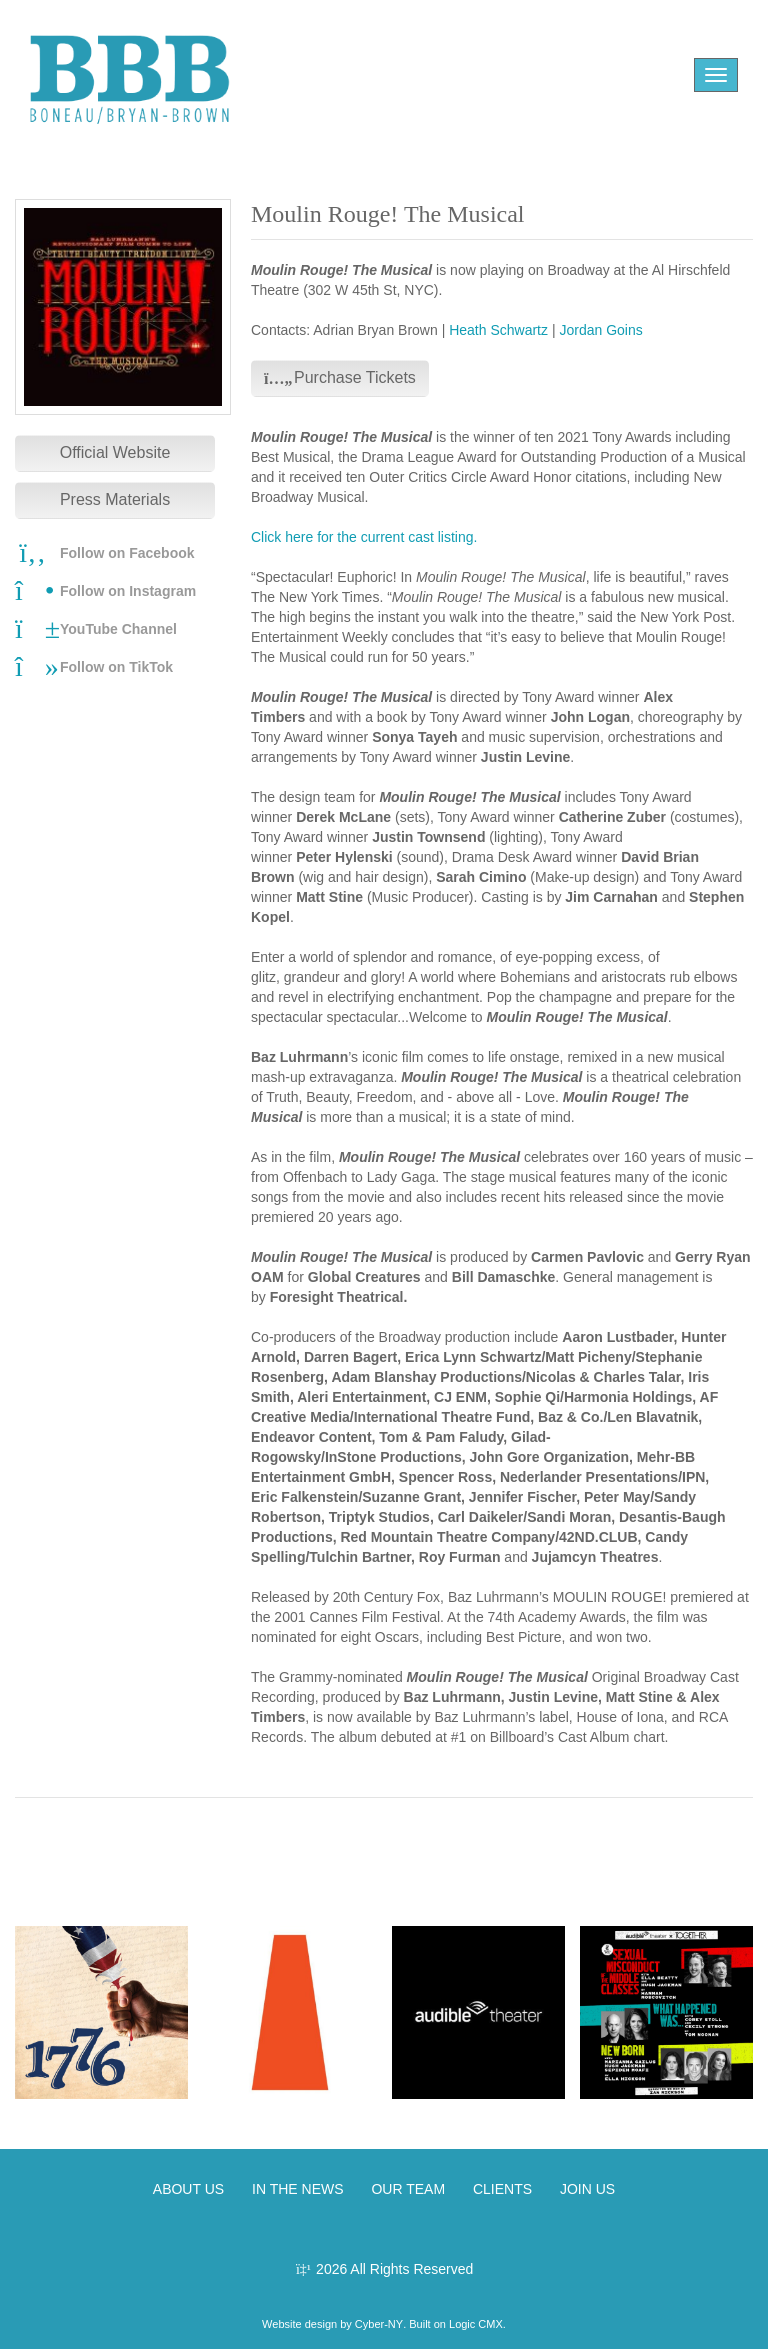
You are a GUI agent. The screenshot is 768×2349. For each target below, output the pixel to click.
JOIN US (587, 2189)
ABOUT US (188, 2189)
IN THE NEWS (298, 2189)
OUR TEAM (408, 2189)
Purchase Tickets (340, 377)
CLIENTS (502, 2189)
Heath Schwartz (498, 330)
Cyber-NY (379, 2324)
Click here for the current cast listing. (364, 537)
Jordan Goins (600, 330)
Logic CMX (476, 2324)
